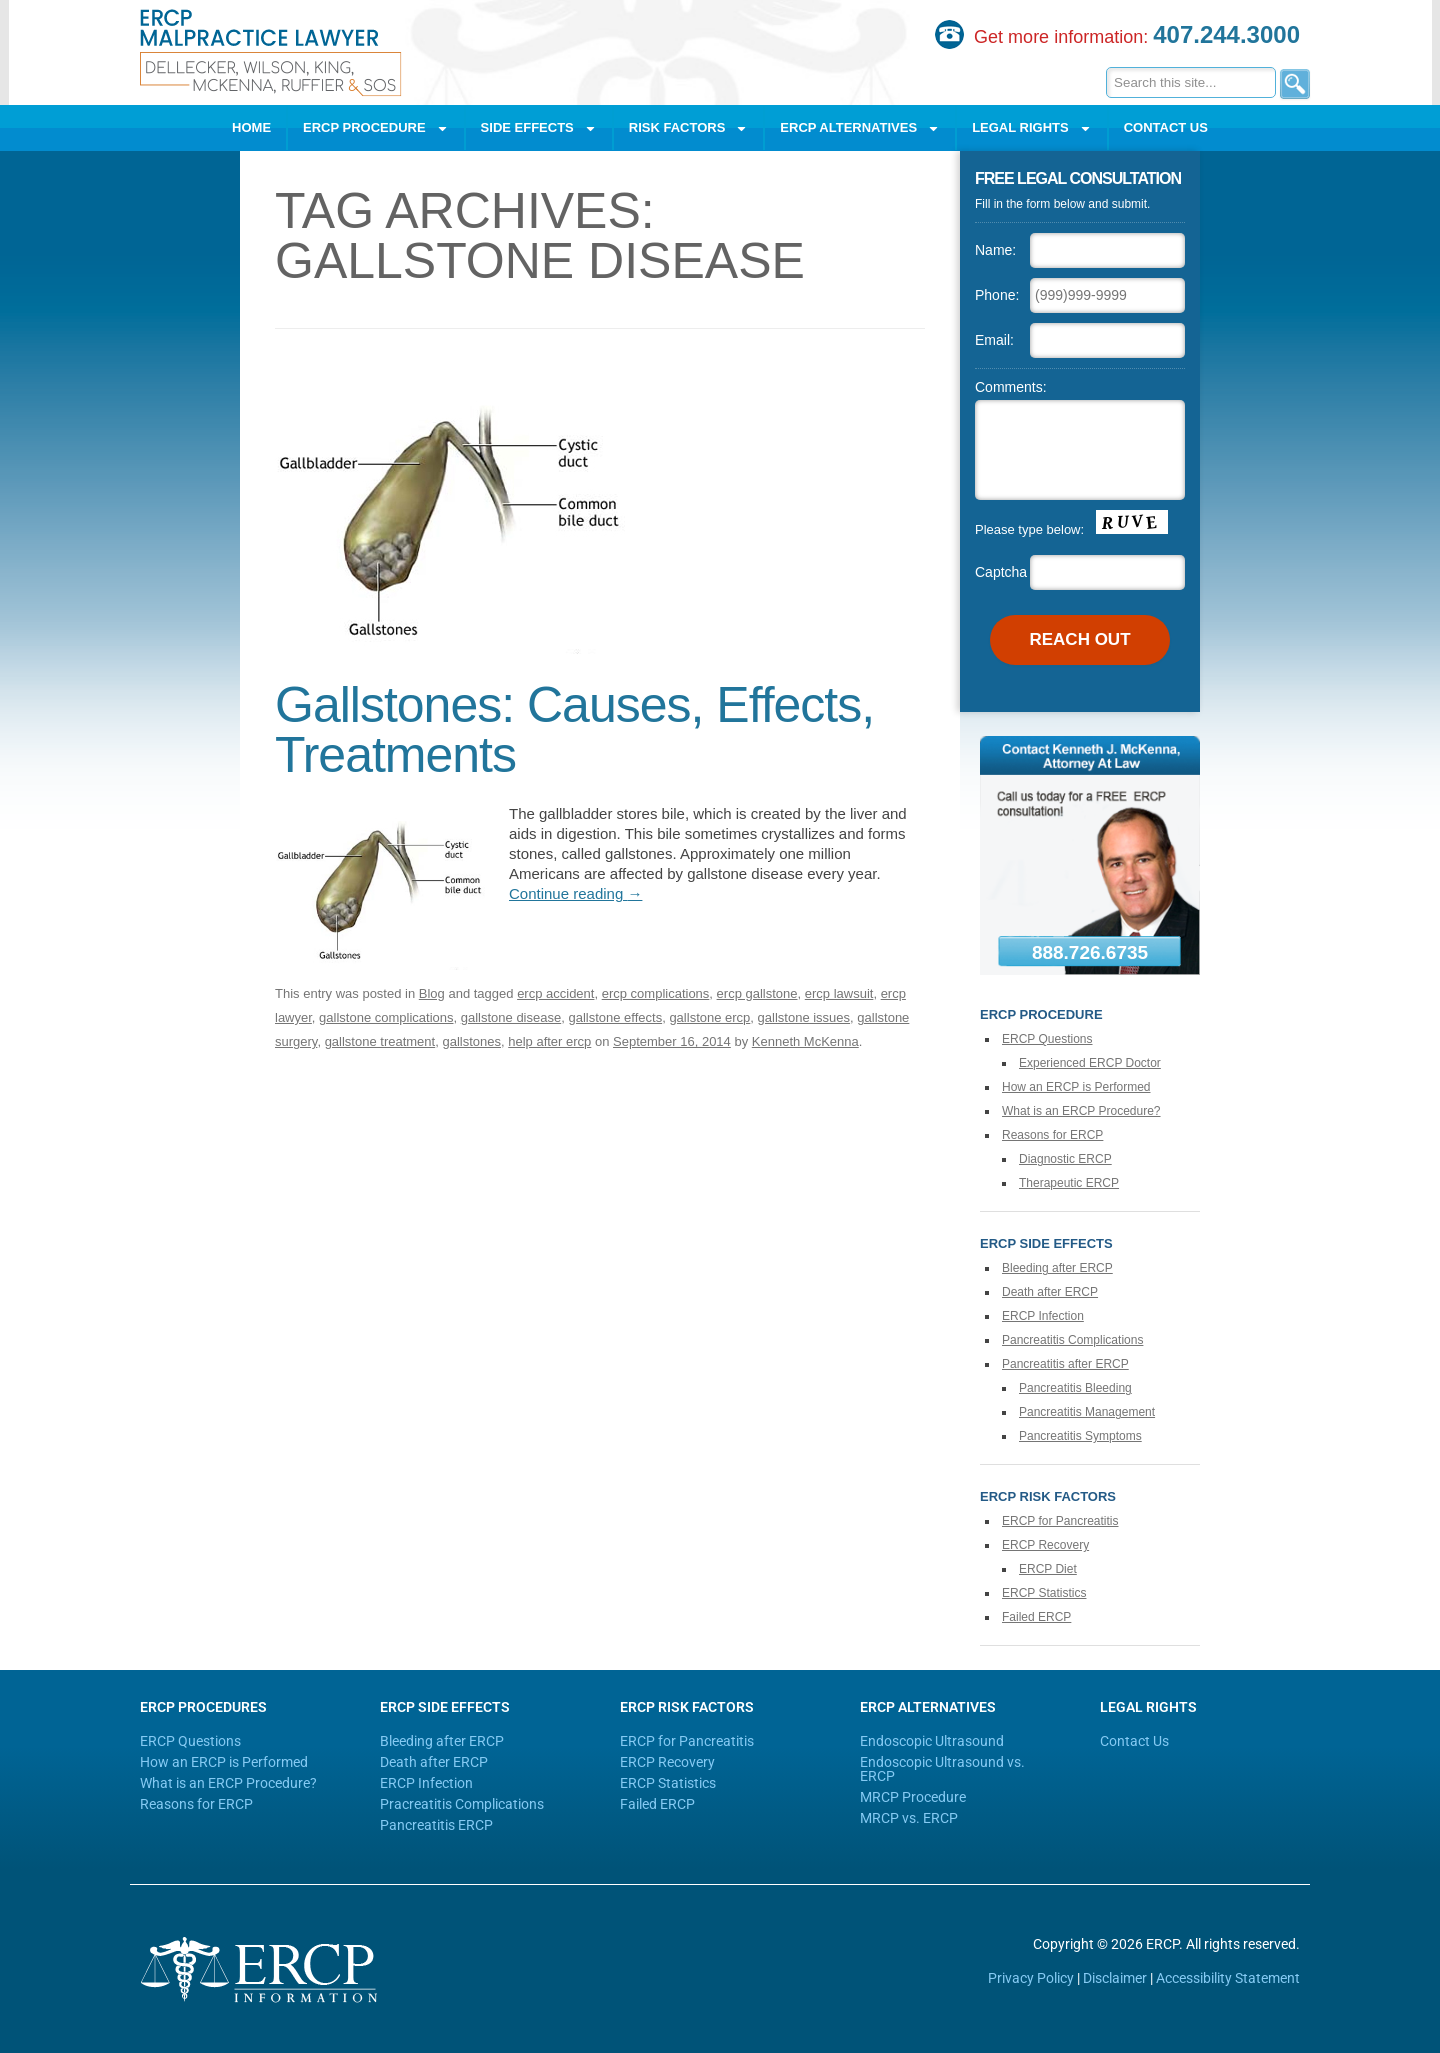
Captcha (1001, 572)
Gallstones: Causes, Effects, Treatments (574, 730)
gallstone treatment (380, 1041)
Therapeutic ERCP (1069, 1183)
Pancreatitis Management (1087, 1412)
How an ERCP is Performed (1076, 1087)
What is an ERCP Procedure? (1081, 1111)
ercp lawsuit (839, 993)
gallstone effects (615, 1017)
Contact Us (1166, 127)
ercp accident (555, 993)
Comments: (1011, 387)
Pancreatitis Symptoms (1080, 1436)
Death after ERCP (1050, 1292)
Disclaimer (1115, 1978)
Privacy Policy (1031, 1978)
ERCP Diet (1048, 1569)
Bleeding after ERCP (1057, 1268)
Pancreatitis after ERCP (1065, 1364)
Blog (432, 993)
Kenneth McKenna (805, 1041)
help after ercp (549, 1041)
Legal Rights (1032, 128)
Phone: (997, 295)
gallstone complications (386, 1017)
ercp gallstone (757, 993)
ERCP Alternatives (860, 128)
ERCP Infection (1043, 1316)
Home (251, 127)
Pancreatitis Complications (1072, 1340)
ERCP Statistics (1044, 1593)
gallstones (471, 1041)
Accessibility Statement (1228, 1978)
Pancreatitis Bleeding (1075, 1388)
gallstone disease (511, 1017)
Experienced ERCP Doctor (1090, 1063)
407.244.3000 (1226, 34)
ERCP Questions (1047, 1039)
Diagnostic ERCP (1065, 1159)
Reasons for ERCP (1052, 1135)
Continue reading (575, 893)
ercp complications (656, 993)
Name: (995, 250)
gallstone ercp (709, 1017)
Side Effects (539, 128)
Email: (994, 340)
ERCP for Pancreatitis (1060, 1521)
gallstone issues (804, 1017)
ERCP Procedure (376, 128)
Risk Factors (689, 128)
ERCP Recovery (1045, 1545)
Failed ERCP (1036, 1617)
